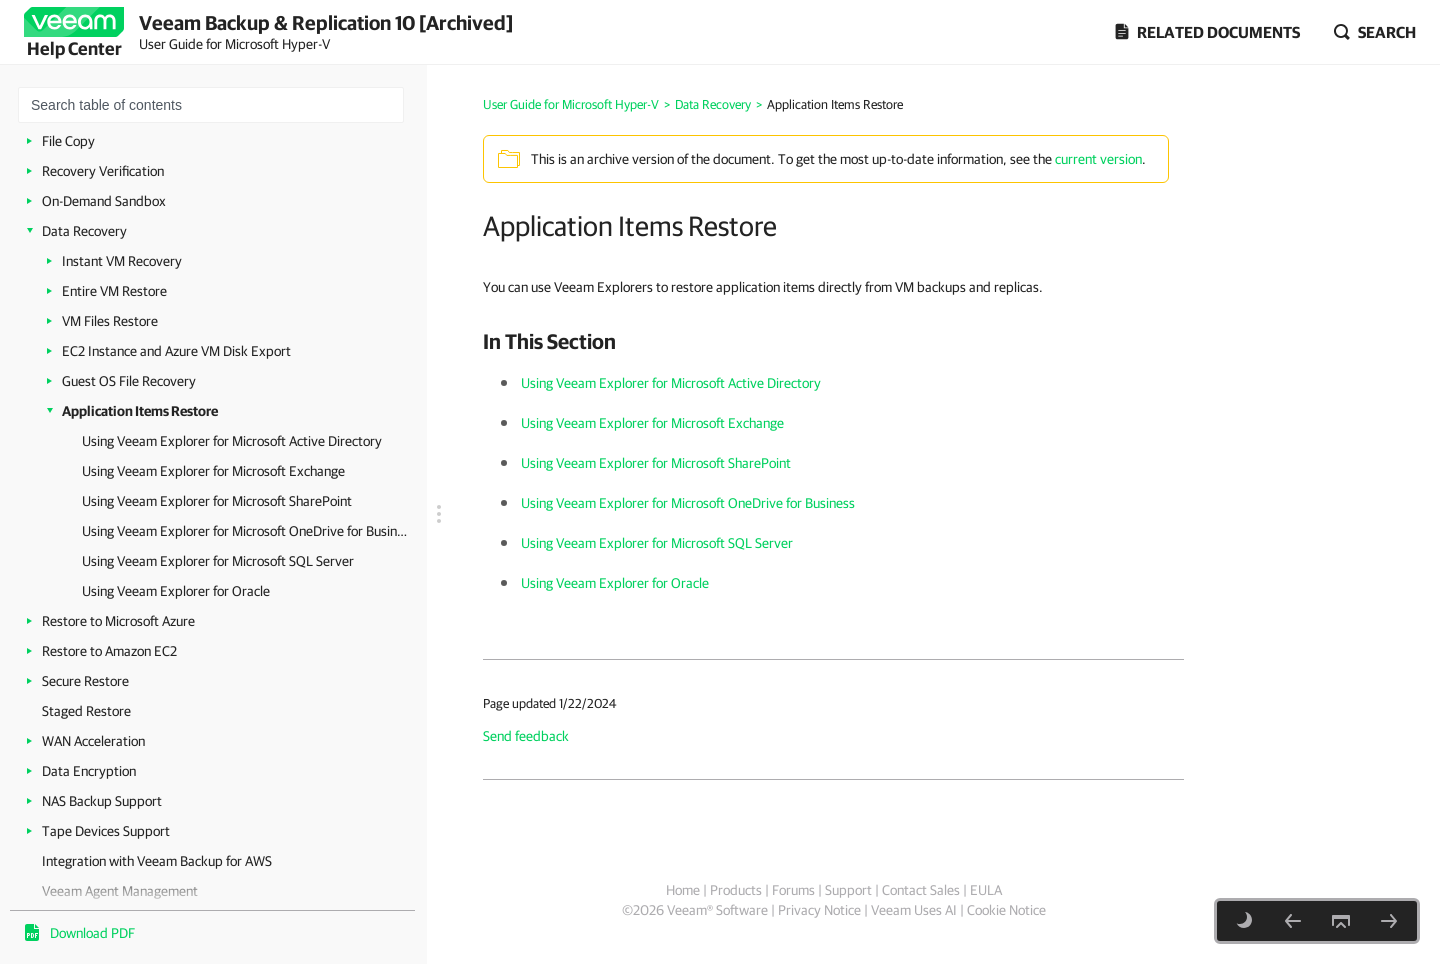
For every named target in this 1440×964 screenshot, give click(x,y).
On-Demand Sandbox (104, 201)
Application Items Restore (140, 411)
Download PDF (92, 933)
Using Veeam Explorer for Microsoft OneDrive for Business (244, 531)
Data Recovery (84, 231)
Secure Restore (85, 681)
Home (683, 890)
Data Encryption (89, 771)
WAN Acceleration (93, 741)
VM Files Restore (110, 321)
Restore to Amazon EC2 (109, 651)
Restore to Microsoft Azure (118, 621)
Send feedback (526, 736)
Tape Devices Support (106, 831)
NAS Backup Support (102, 801)
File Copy (68, 141)
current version (1098, 159)
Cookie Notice (1006, 910)
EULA (986, 890)
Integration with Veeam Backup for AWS (157, 861)
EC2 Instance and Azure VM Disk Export (176, 351)
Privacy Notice (819, 910)
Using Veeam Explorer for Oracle (176, 591)
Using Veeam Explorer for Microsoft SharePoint (217, 501)
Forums (793, 890)
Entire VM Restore (114, 291)
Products (736, 890)
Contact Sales (921, 890)
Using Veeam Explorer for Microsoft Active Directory (232, 441)
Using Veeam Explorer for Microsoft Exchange (213, 471)
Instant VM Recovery (122, 261)
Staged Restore (86, 711)
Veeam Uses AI (914, 910)
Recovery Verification (103, 171)
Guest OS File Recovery (129, 381)
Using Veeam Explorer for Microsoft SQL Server (218, 561)
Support (848, 890)
